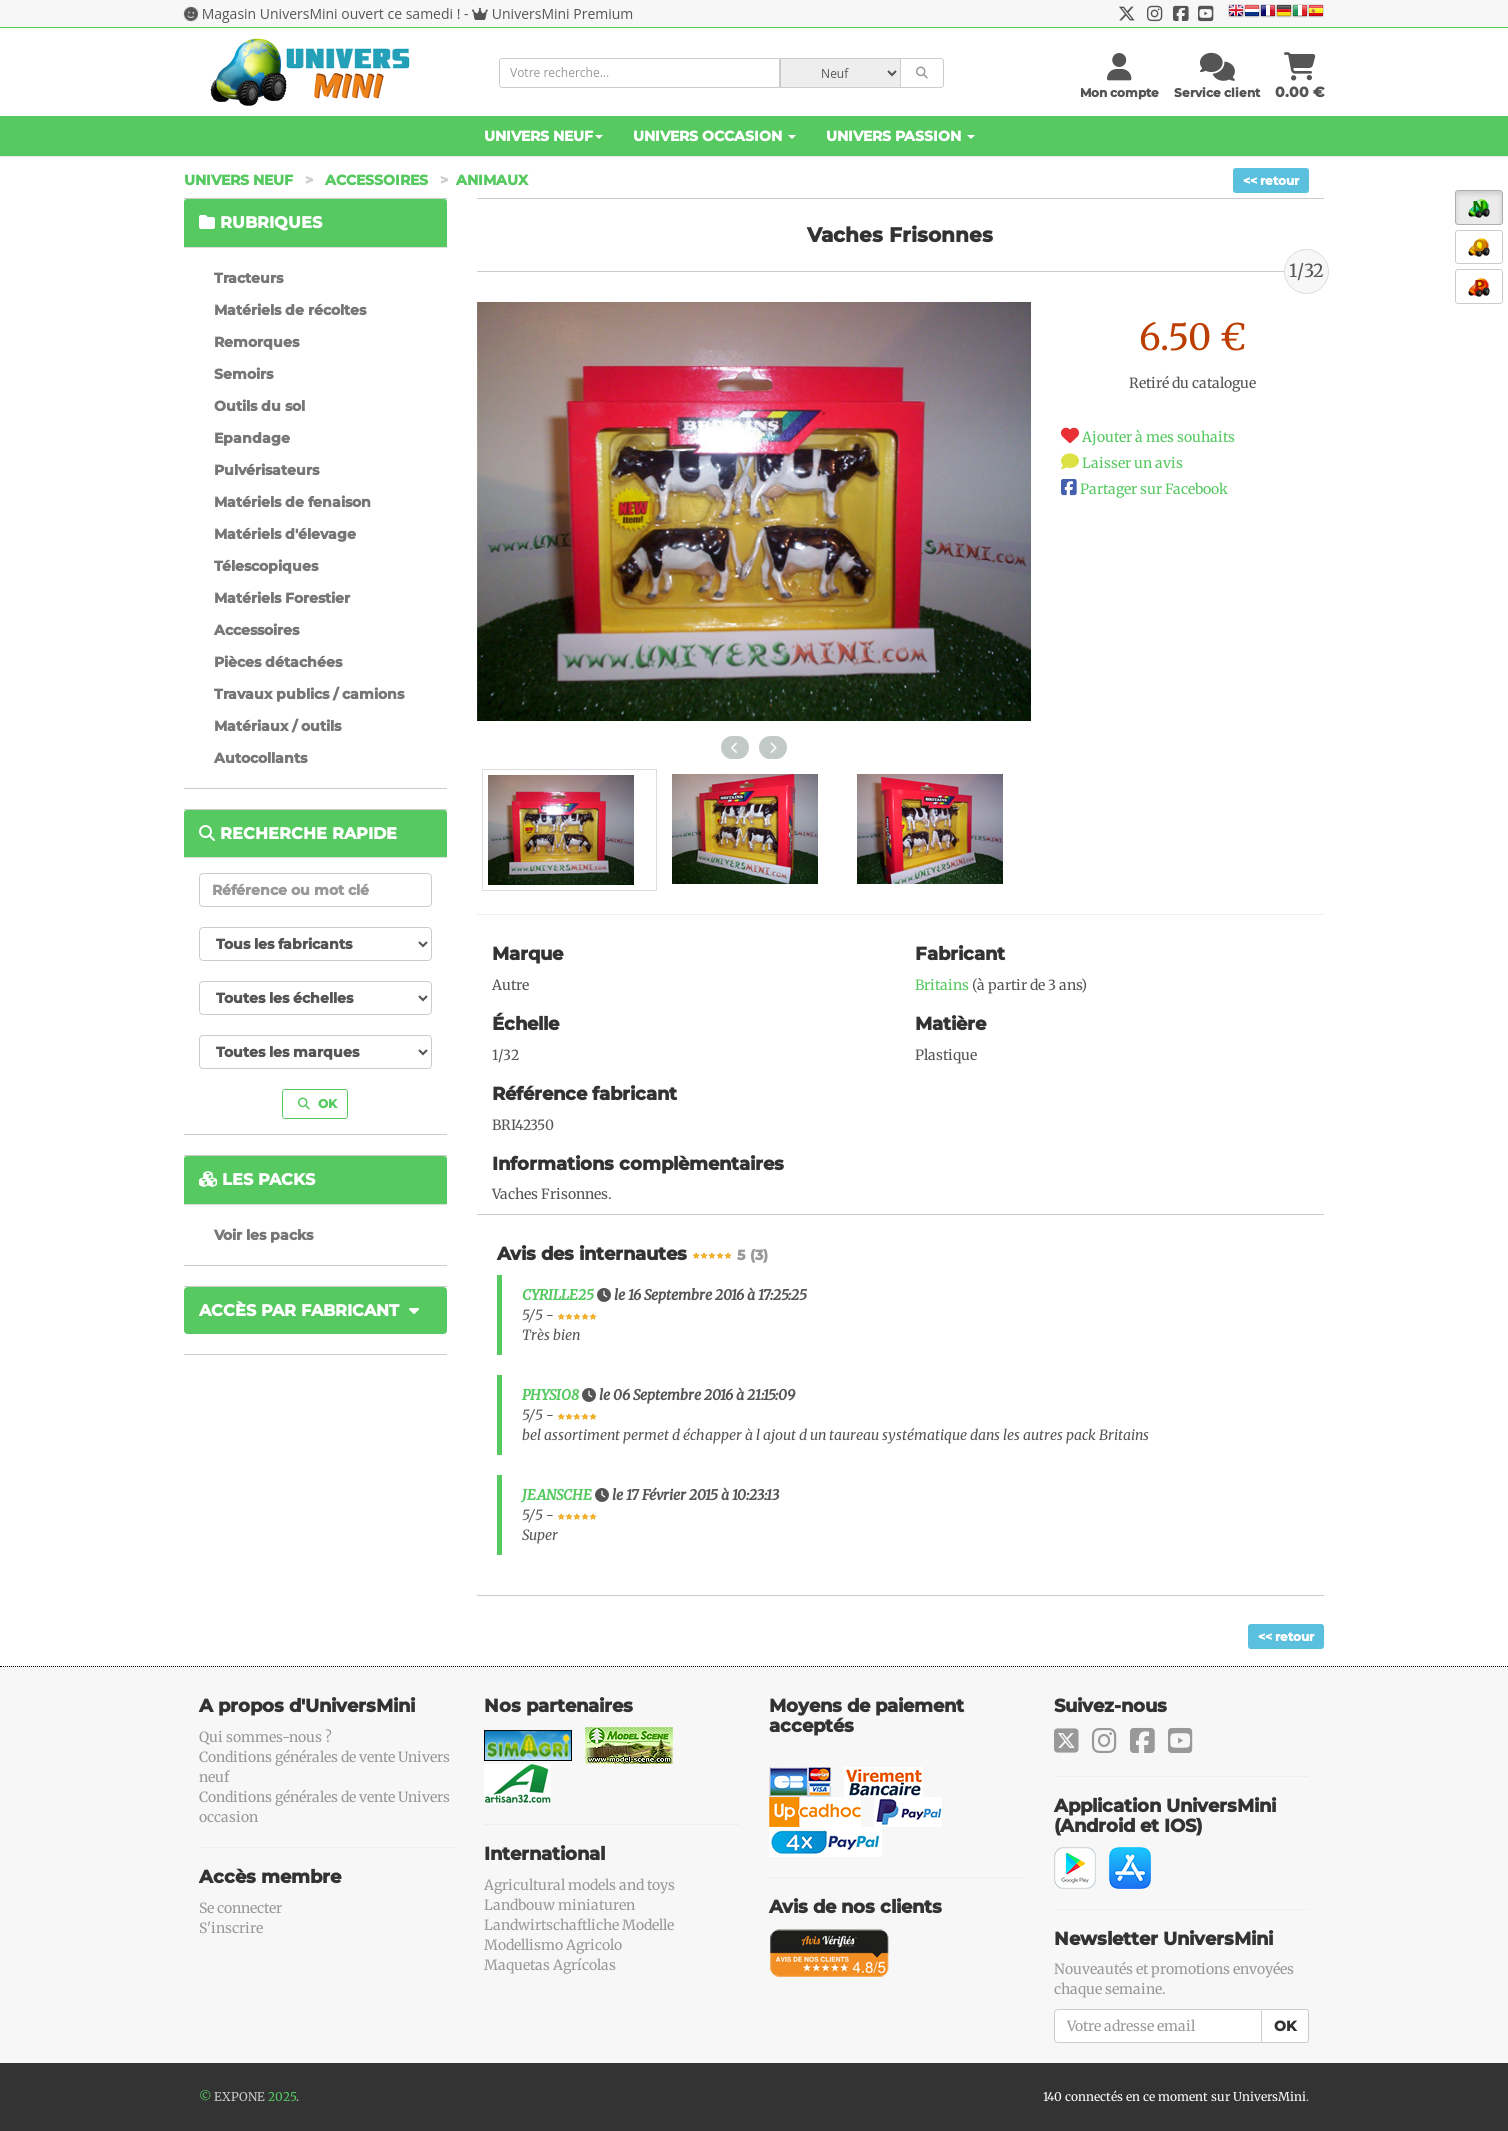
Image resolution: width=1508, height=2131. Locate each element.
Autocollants (260, 758)
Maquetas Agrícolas (550, 1965)
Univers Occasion (714, 136)
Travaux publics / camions (309, 694)
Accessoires (376, 180)
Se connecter (240, 1908)
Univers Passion (900, 136)
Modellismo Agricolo (553, 1945)
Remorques (256, 342)
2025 (282, 2096)
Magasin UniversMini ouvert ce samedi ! (331, 13)
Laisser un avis (1132, 463)
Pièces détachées (278, 662)
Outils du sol (259, 406)
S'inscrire (231, 1928)
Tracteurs (248, 278)
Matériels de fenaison (292, 502)
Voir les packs (263, 1235)
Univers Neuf (543, 136)
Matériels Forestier (282, 598)
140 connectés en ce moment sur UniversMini (1174, 2096)
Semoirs (243, 374)
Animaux (492, 180)
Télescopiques (266, 566)
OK (317, 1103)
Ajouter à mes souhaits (1158, 437)
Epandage (252, 438)
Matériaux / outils (277, 726)
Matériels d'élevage (285, 534)
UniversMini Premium (563, 13)
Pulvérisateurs (266, 470)
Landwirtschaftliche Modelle (579, 1925)
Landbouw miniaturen (559, 1905)
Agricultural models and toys (579, 1885)
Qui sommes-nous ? (265, 1737)
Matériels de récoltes (290, 310)
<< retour (1271, 180)
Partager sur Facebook (1154, 489)
